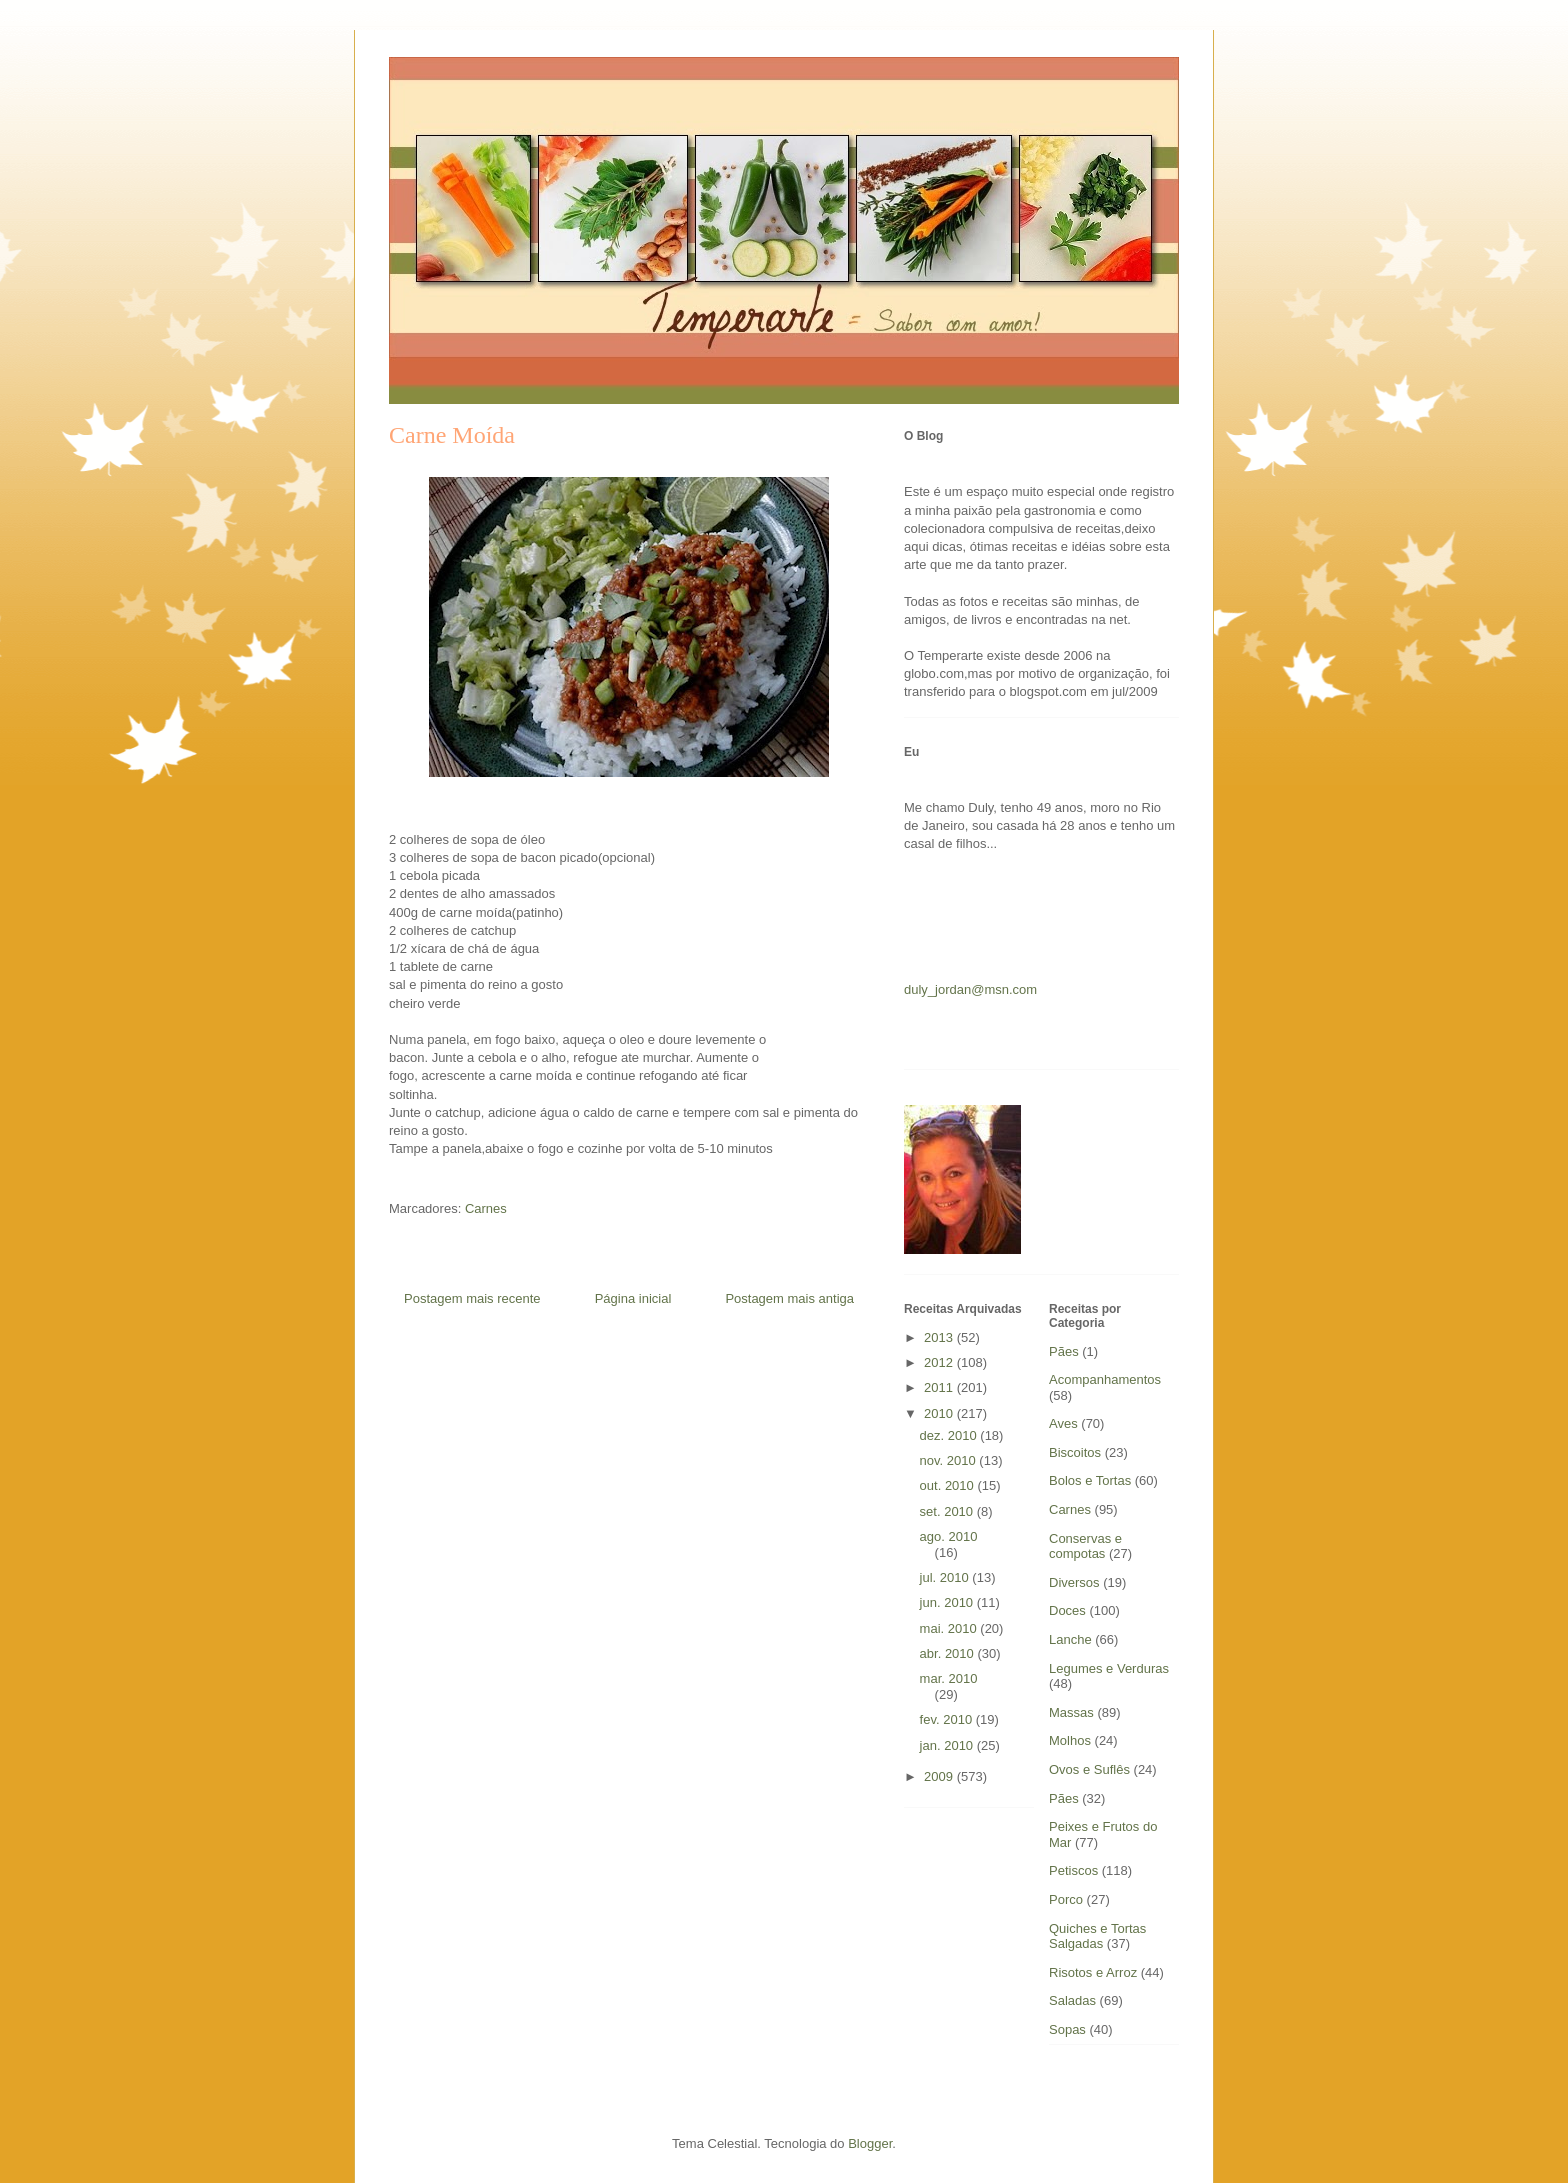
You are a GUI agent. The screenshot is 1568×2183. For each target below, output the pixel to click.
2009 (940, 1776)
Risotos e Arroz (1093, 1972)
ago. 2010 (949, 1536)
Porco (1066, 1899)
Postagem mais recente (472, 1298)
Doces (1067, 1610)
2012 (940, 1362)
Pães (1064, 1798)
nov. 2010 (950, 1460)
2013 (940, 1337)
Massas (1071, 1712)
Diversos (1074, 1582)
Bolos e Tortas (1090, 1480)
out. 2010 (949, 1485)
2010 (940, 1413)
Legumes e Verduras (1109, 1668)
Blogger (870, 2143)
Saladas (1072, 2000)
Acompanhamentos (1105, 1379)
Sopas (1067, 2029)
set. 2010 (948, 1511)
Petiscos (1073, 1870)
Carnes (486, 1208)
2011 (940, 1387)
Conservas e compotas (1085, 1546)
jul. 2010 (946, 1577)
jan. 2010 (948, 1745)
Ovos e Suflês (1089, 1769)
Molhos (1070, 1740)
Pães (1064, 1351)
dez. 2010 (950, 1435)
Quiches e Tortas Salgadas (1097, 1936)
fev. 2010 (948, 1719)
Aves (1063, 1423)
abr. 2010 (949, 1653)
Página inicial (633, 1298)
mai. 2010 (950, 1628)
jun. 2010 (948, 1602)
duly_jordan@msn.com (970, 989)
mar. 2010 (949, 1678)
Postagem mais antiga (789, 1298)
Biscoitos (1075, 1452)
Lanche (1070, 1639)
